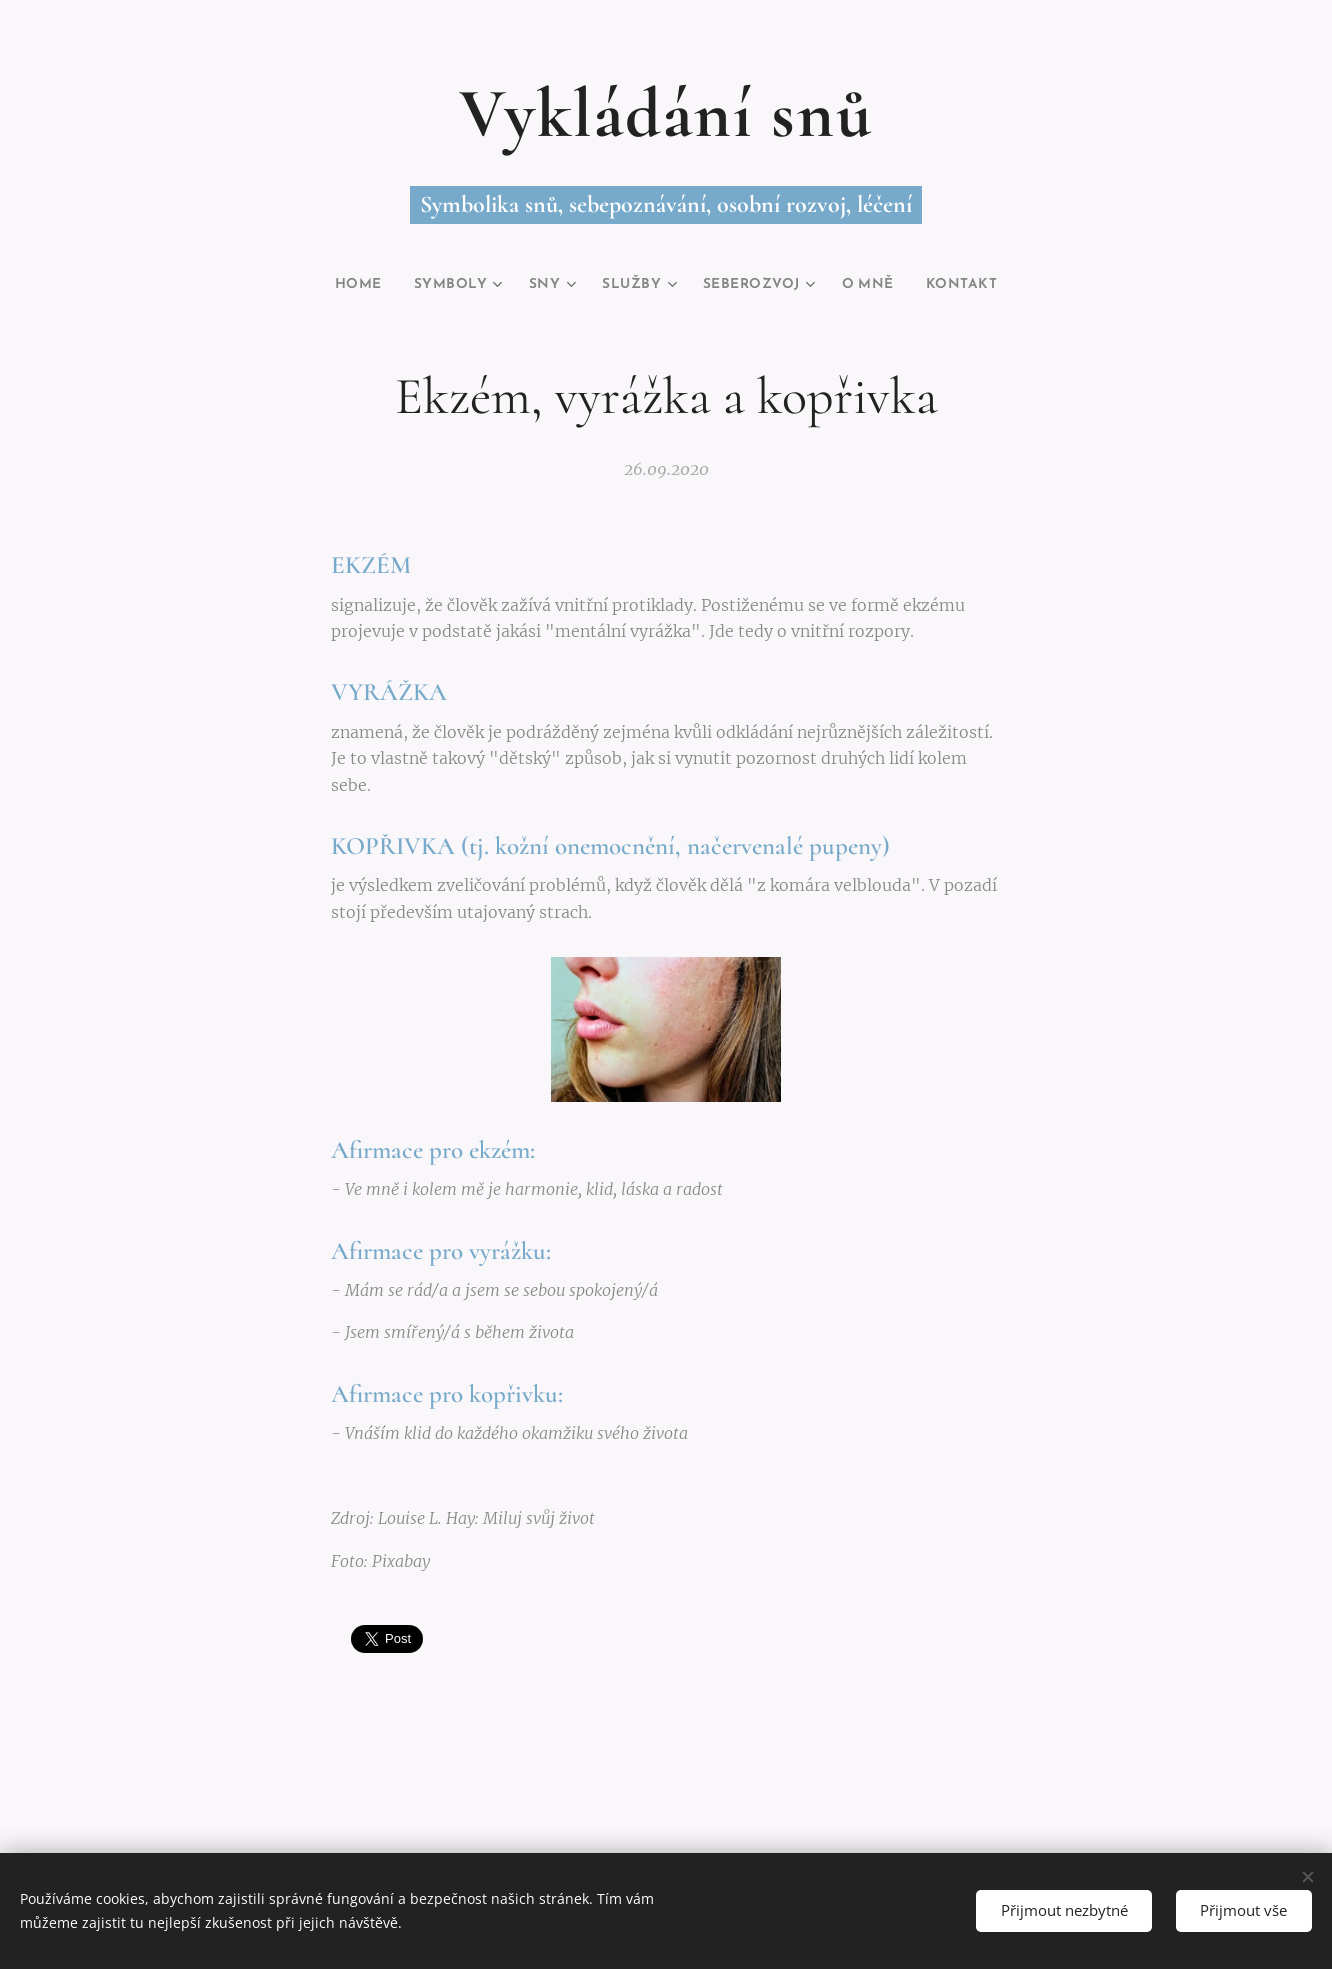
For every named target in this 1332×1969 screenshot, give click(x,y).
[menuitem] (340, 285)
